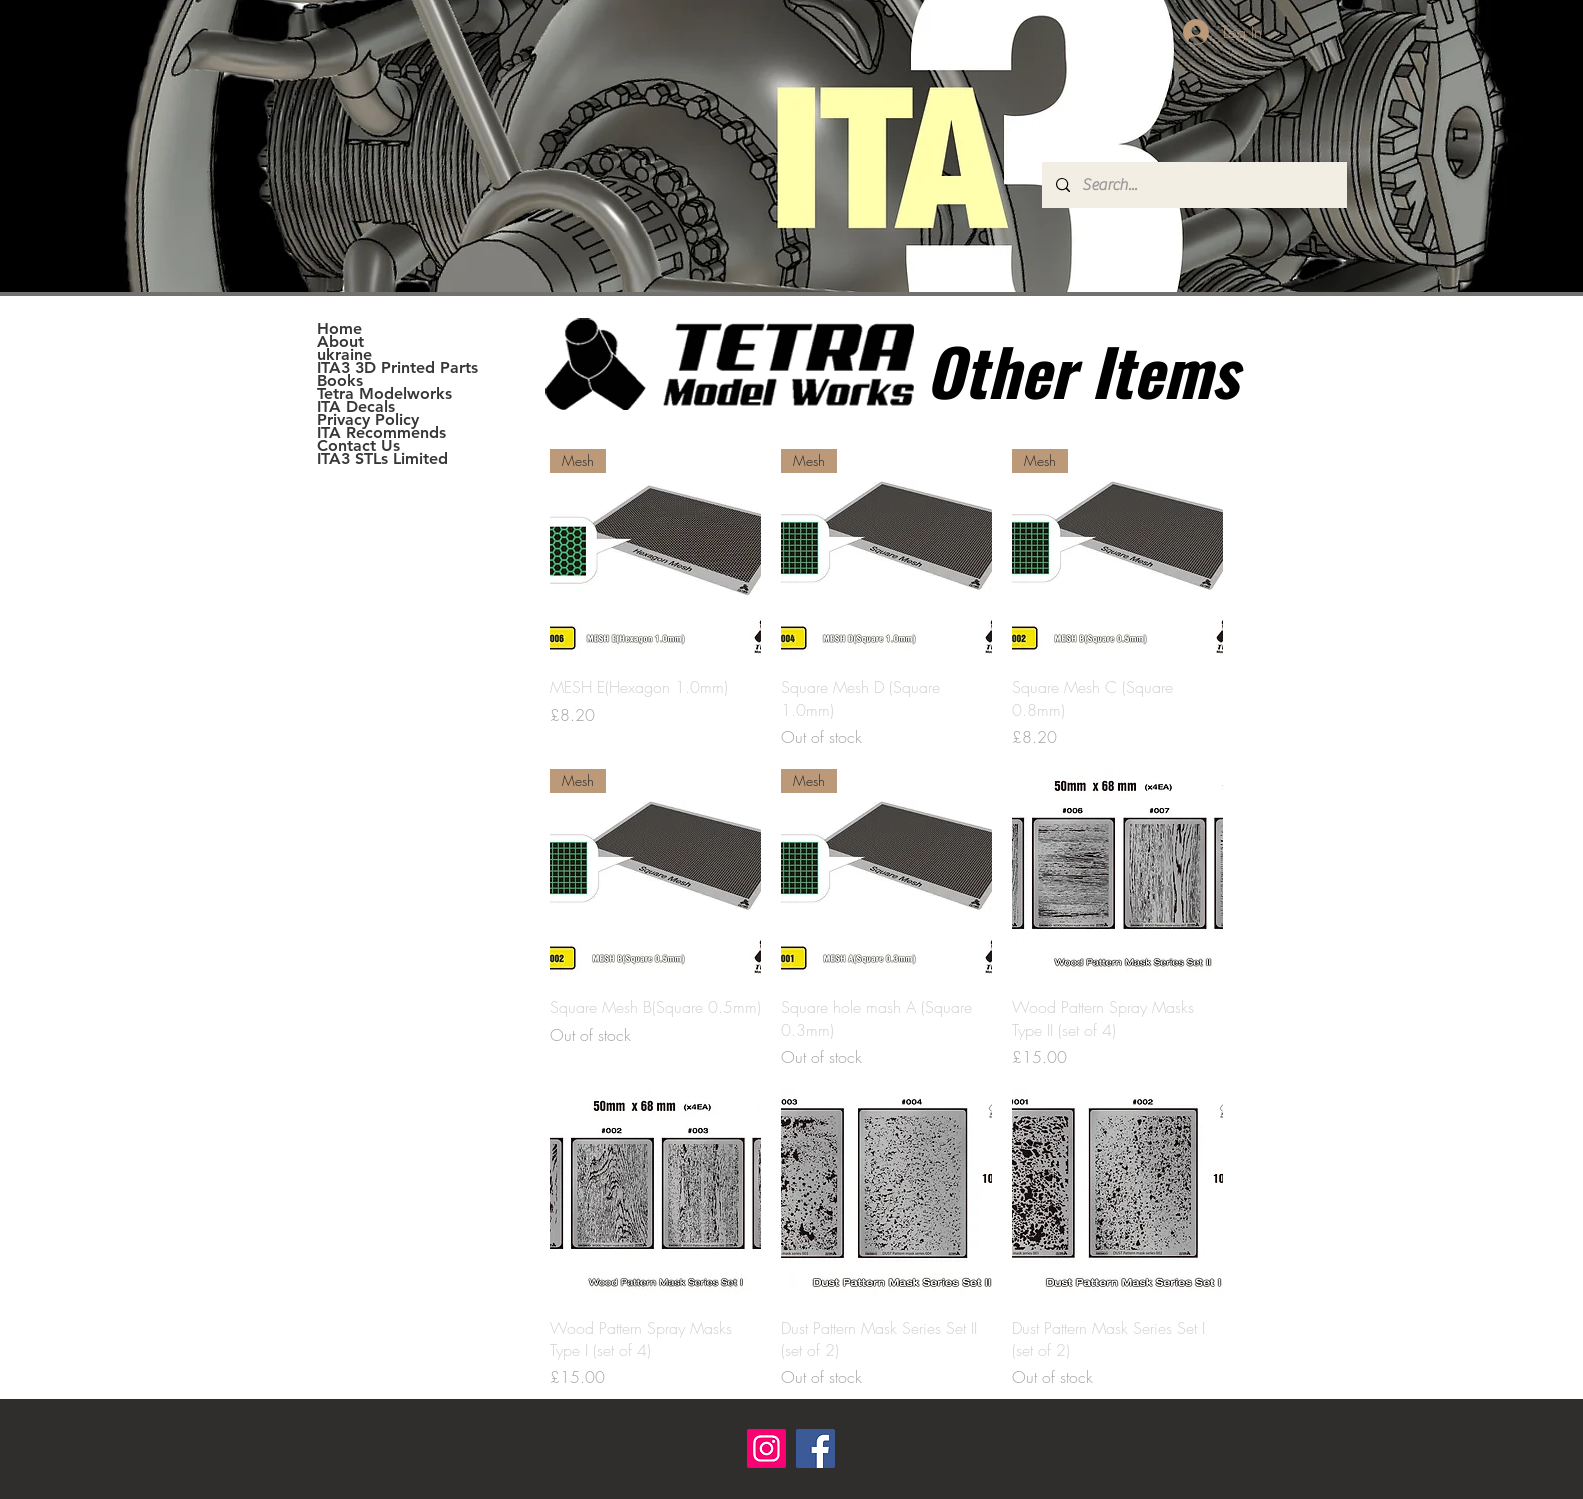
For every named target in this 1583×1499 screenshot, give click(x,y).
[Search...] (1193, 185)
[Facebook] (815, 1448)
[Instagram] (766, 1448)
